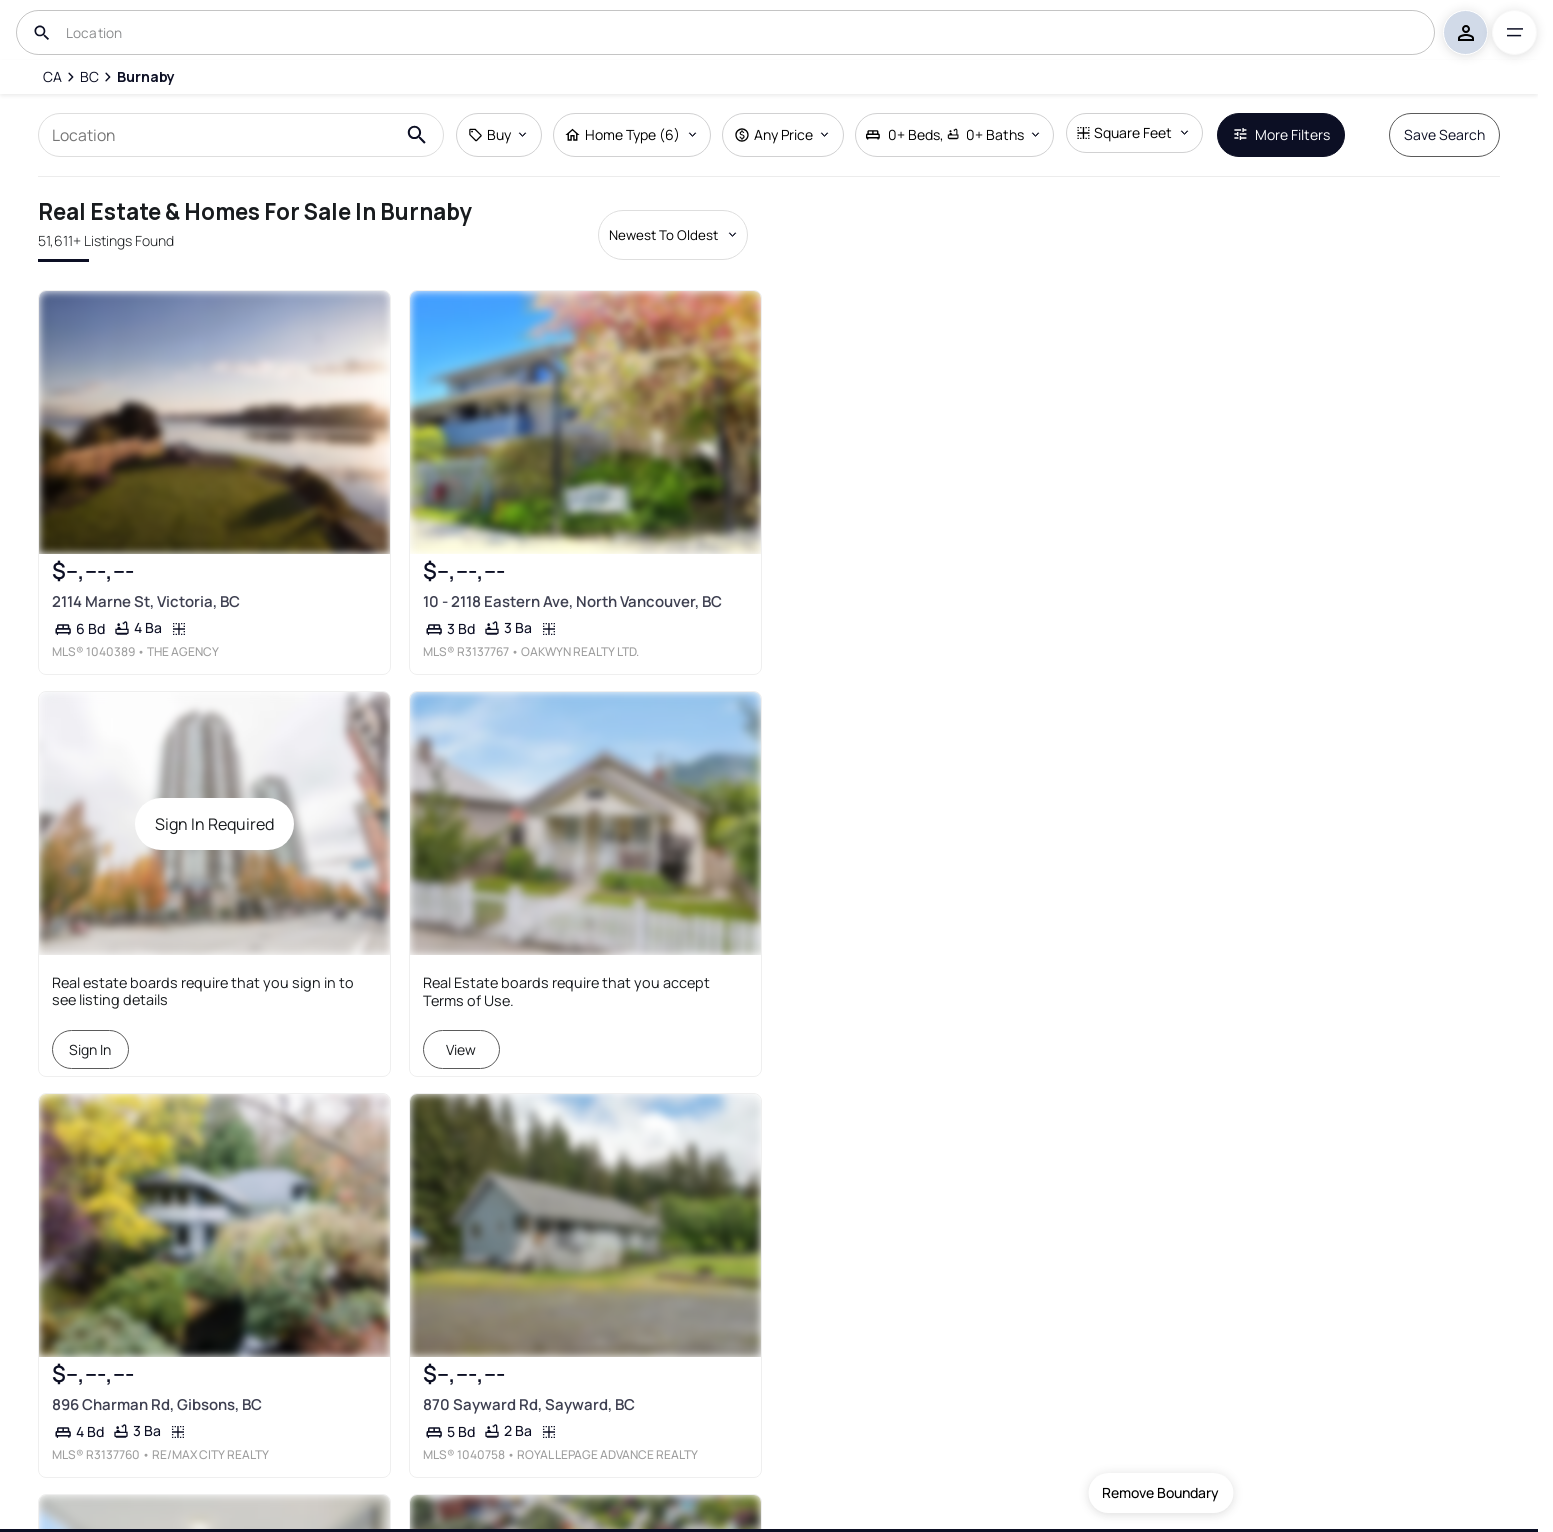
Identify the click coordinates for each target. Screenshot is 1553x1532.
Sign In (91, 1049)
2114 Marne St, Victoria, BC (146, 601)
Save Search (1444, 134)
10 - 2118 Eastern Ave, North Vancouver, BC (572, 601)
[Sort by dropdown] (673, 235)
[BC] (89, 77)
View (461, 1049)
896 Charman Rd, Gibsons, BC (157, 1404)
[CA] (51, 77)
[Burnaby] (146, 77)
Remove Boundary (1160, 1492)
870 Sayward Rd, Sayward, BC (529, 1404)
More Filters (1281, 134)
